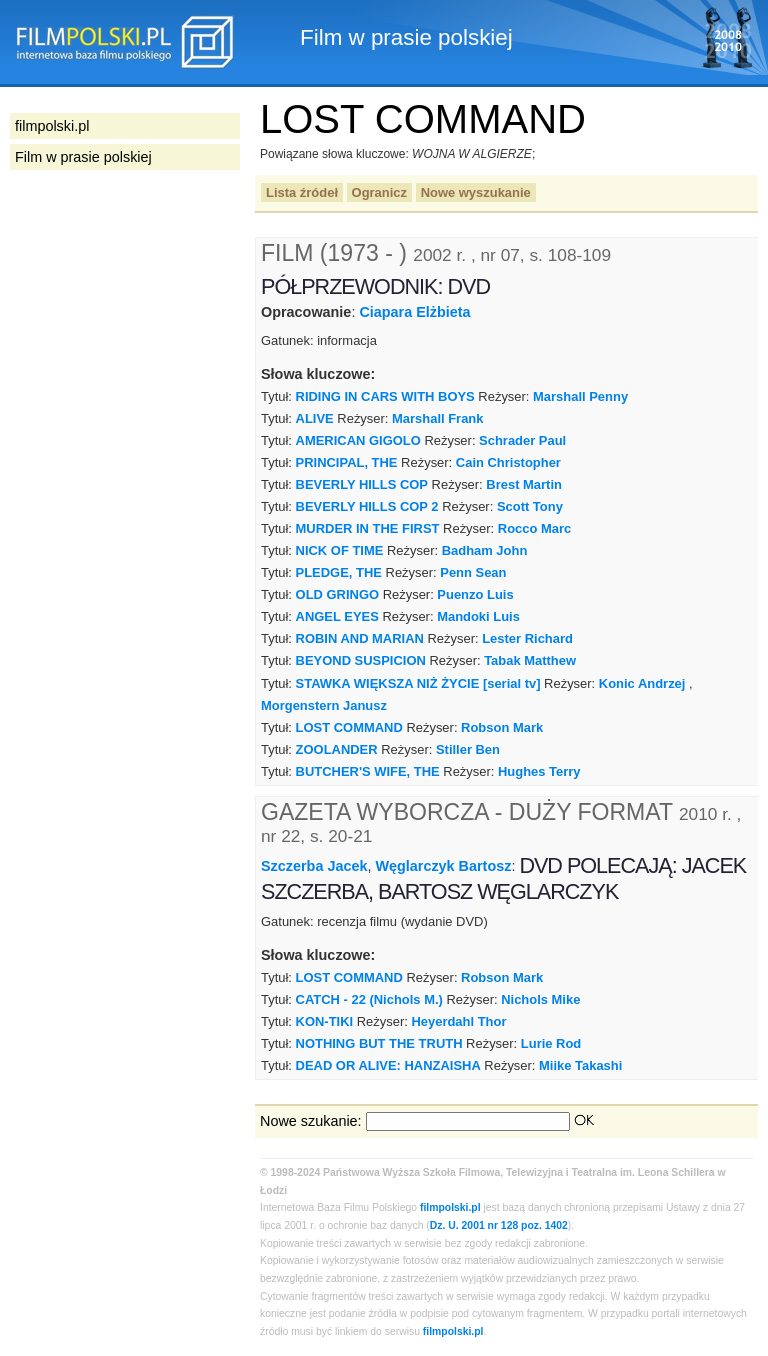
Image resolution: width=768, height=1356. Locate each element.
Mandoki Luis (478, 616)
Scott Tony (530, 506)
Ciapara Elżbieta (414, 312)
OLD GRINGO (337, 594)
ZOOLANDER (337, 749)
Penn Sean (473, 572)
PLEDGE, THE (339, 572)
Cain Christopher (508, 462)
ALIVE (315, 418)
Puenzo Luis (475, 594)
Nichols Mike (540, 999)
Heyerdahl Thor (458, 1021)
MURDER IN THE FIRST (368, 528)
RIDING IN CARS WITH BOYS (385, 396)
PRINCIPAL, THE (347, 462)
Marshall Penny (580, 396)
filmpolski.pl (450, 1207)
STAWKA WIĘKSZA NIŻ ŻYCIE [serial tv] (418, 683)
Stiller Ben (468, 749)
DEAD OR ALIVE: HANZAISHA (388, 1065)
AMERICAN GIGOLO (358, 440)
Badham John (485, 550)
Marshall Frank (437, 418)
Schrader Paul (522, 440)
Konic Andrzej (642, 683)
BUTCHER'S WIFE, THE (368, 771)
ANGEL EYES (337, 616)
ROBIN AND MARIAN (360, 638)
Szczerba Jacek (314, 866)
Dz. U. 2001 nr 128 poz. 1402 (499, 1225)
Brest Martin (524, 484)
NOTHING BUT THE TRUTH (379, 1043)
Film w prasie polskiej (83, 157)
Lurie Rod (551, 1043)
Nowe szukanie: (311, 1121)
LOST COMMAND (349, 727)
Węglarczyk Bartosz (443, 866)
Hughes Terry (539, 771)
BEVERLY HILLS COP (362, 484)
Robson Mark (502, 727)
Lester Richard (527, 638)
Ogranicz (379, 192)
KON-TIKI (325, 1021)
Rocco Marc (534, 528)
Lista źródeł (302, 192)
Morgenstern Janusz (324, 705)
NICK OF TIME (340, 550)
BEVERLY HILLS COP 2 (367, 506)
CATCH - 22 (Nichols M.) (369, 999)
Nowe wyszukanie (476, 192)
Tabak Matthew (530, 660)
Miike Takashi (580, 1065)
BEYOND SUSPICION (361, 660)
